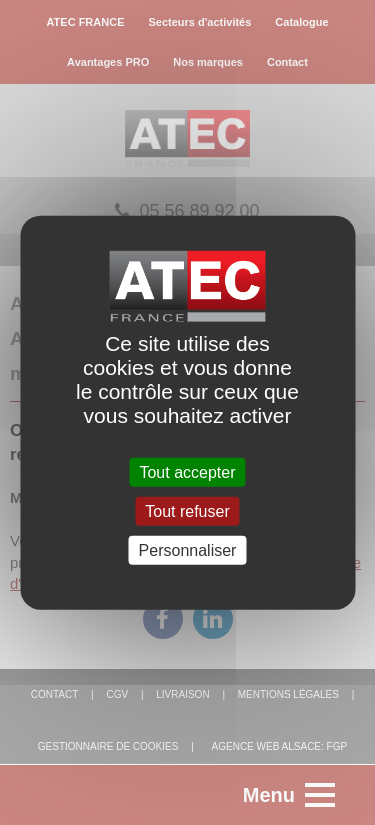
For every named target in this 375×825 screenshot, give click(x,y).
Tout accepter (187, 471)
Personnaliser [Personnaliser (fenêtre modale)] (188, 550)
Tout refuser (187, 510)
